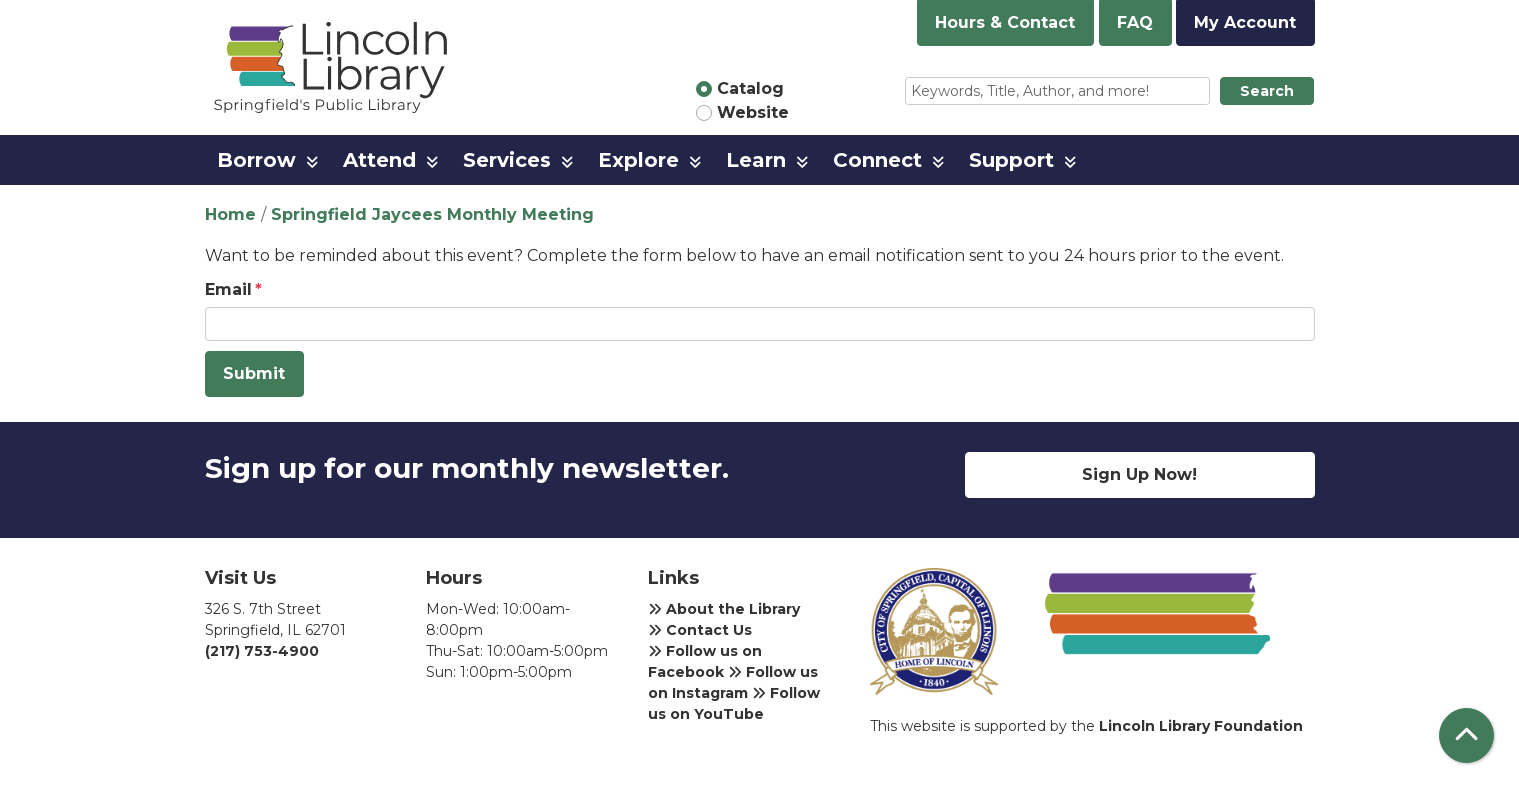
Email (228, 289)
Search (1267, 91)
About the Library (724, 609)
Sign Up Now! (1139, 474)
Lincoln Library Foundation (1201, 726)
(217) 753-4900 (262, 651)
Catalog (750, 88)
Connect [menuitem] (877, 160)
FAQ (1135, 22)
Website (753, 112)
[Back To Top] (1466, 735)
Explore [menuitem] (638, 160)
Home (230, 214)
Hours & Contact (1005, 22)
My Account (1245, 22)
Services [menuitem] (507, 160)
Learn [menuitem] (756, 160)
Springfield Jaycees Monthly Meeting (432, 214)
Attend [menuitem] (379, 160)
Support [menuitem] (1011, 160)
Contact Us (700, 630)
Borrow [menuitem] (256, 160)
